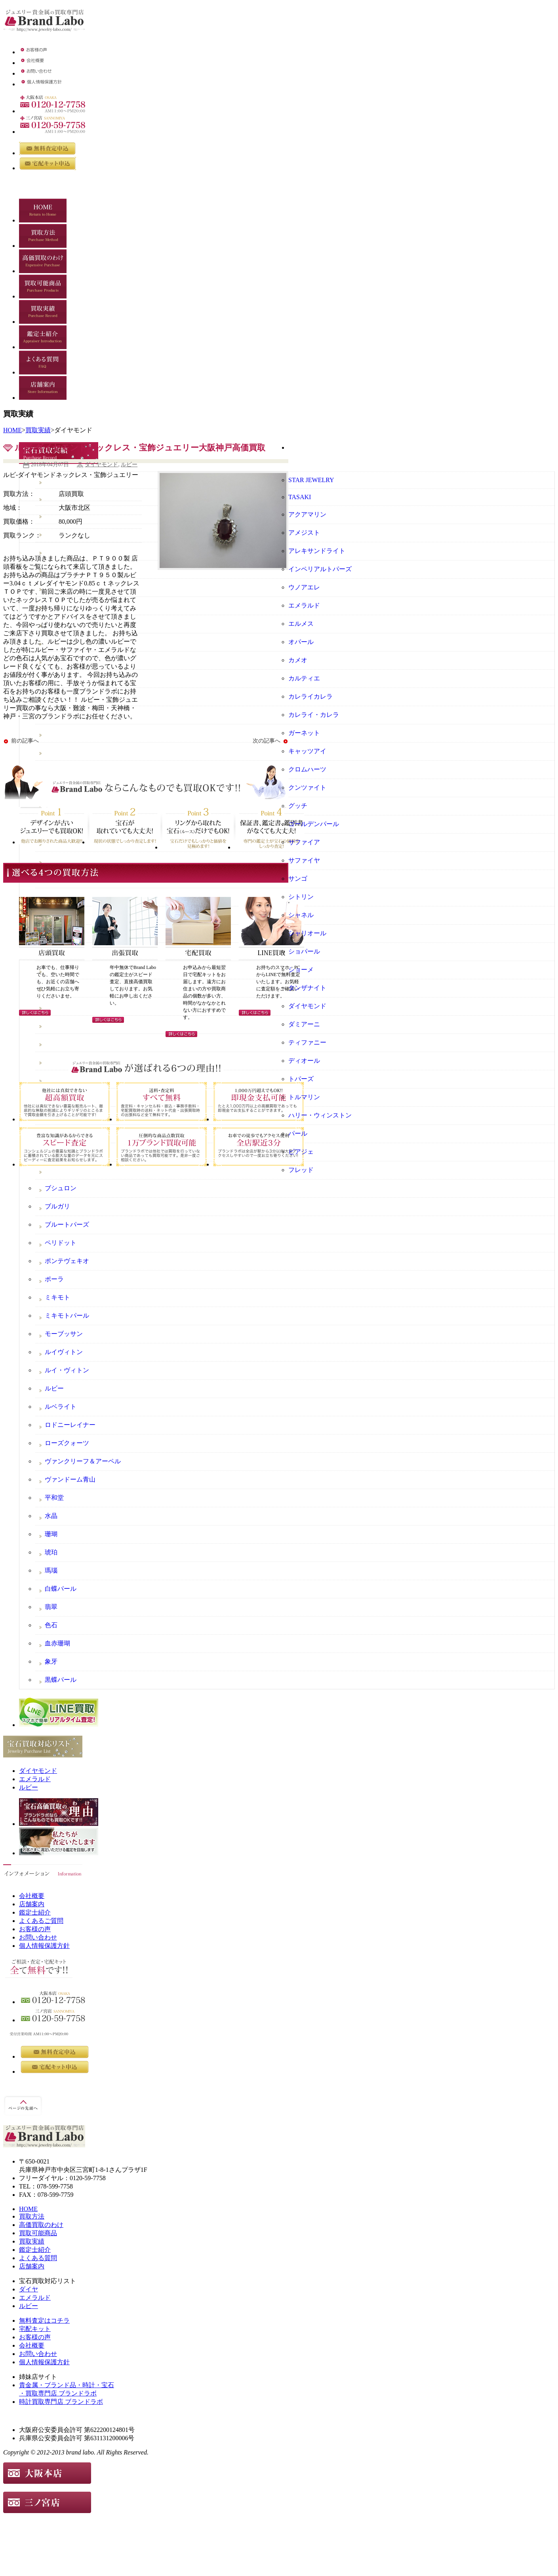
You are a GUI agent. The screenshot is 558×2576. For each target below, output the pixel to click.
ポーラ (54, 1279)
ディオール (304, 1060)
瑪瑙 (51, 1570)
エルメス (301, 623)
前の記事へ (25, 741)
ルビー (129, 464)
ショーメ (301, 969)
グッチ (297, 805)
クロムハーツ (307, 769)
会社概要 (31, 1895)
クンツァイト (307, 787)
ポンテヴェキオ (67, 1261)
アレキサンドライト (316, 550)
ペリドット (60, 1242)
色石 (51, 1625)
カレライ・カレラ (313, 714)
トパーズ (301, 1078)
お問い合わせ (38, 1937)
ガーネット (304, 732)
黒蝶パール (60, 1679)
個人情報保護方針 (44, 1945)
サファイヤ (304, 860)
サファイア (304, 842)
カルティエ (304, 678)
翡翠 (51, 1606)
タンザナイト (307, 987)
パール (297, 1133)
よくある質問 (38, 2258)
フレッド (301, 1169)
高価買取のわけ (41, 2224)
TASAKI (299, 497)
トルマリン (304, 1097)
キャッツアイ (307, 751)
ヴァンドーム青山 (70, 1479)
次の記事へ (266, 741)
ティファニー (307, 1042)
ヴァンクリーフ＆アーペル (83, 1461)
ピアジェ (301, 1151)
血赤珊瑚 (57, 1643)
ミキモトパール (67, 1315)
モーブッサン (64, 1333)
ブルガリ (57, 1206)
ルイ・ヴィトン (67, 1370)
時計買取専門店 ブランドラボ (61, 2401)
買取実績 (38, 430)
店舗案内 (31, 1904)
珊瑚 (51, 1534)
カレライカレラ (310, 696)
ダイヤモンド (101, 464)
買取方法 (31, 2216)
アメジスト (304, 532)
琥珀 (51, 1552)
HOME (12, 430)
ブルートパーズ (67, 1224)
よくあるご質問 (41, 1920)
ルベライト (60, 1406)
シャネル (301, 915)
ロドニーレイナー (70, 1424)
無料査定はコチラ (44, 2320)
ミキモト (57, 1297)
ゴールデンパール (313, 824)
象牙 (51, 1661)
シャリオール (307, 933)
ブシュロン (60, 1188)
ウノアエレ (304, 587)
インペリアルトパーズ (320, 569)
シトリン (301, 896)
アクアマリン (307, 514)
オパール (301, 641)
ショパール (304, 951)
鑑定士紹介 (35, 1912)
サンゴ (297, 878)
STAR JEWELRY (311, 480)
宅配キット (35, 2328)
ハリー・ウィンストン (320, 1115)
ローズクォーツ (67, 1443)
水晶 (51, 1515)
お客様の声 (35, 1929)
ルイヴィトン (64, 1352)
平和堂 (54, 1497)
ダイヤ (28, 2289)
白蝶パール (60, 1588)
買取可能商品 (38, 2233)
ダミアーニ (304, 1024)
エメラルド (304, 605)
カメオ (297, 660)
